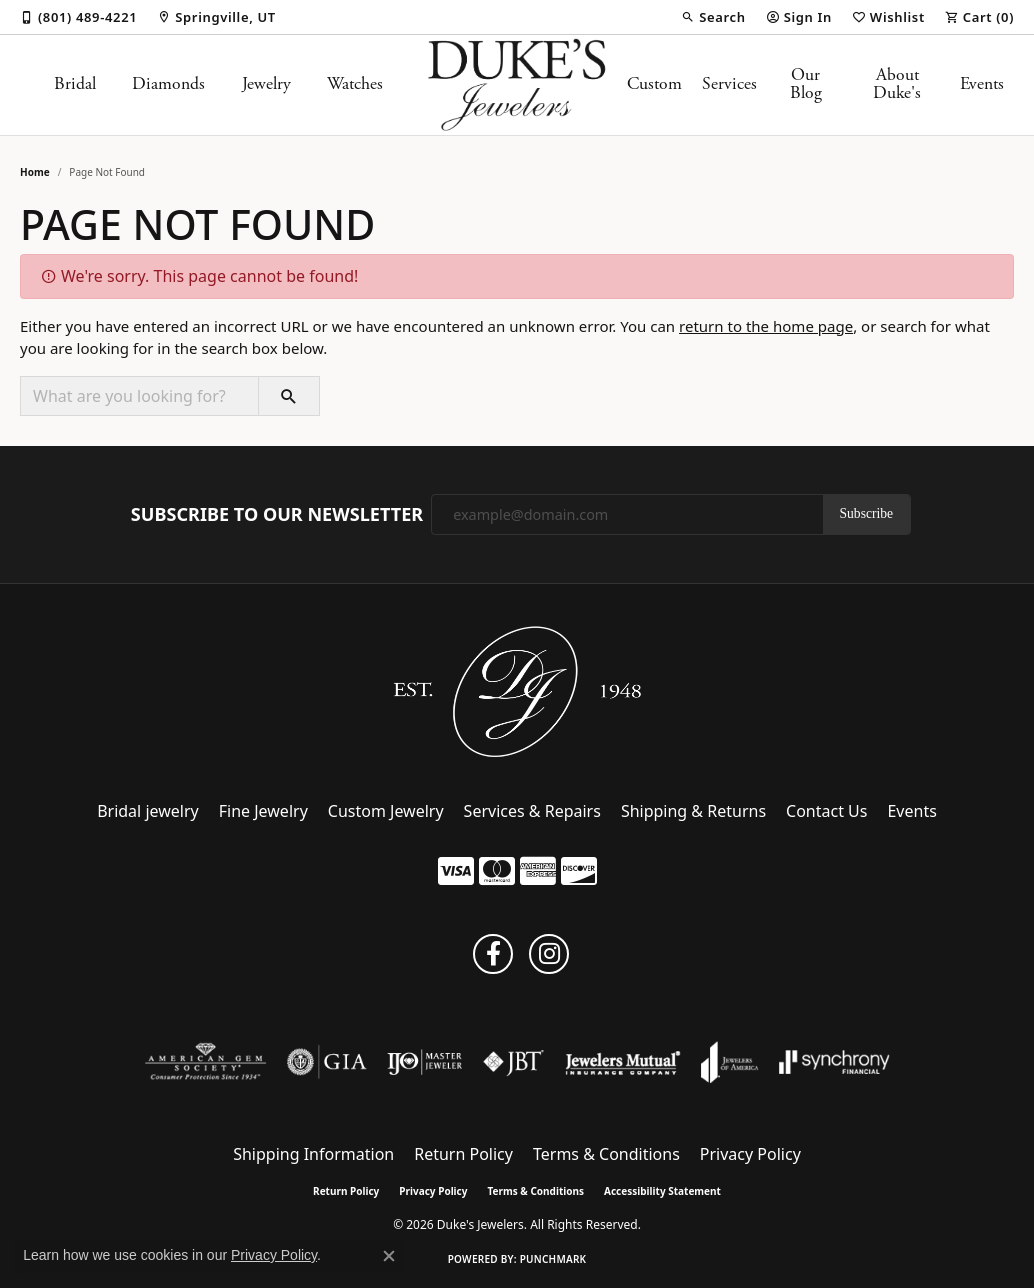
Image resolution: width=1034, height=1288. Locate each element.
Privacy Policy (750, 1154)
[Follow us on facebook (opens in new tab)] (493, 954)
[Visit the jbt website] (514, 1062)
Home (35, 172)
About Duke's (897, 84)
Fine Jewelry (263, 811)
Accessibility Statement (662, 1191)
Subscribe (867, 513)
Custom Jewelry (386, 811)
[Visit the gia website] (327, 1062)
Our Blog (806, 84)
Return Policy (463, 1154)
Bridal (75, 84)
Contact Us (826, 811)
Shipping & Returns (693, 811)
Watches (355, 84)
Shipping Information (313, 1154)
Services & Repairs (532, 811)
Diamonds (168, 84)
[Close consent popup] (389, 1256)
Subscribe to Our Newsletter (277, 515)
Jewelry (266, 84)
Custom (654, 84)
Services (729, 84)
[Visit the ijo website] (424, 1062)
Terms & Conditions (606, 1154)
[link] (78, 17)
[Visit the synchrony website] (834, 1062)
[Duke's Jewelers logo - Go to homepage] (517, 85)
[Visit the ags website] (205, 1062)
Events (982, 84)
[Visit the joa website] (730, 1062)
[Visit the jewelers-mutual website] (622, 1062)
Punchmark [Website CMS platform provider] (553, 1259)
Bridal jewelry (148, 811)
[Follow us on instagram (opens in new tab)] (549, 954)
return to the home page (766, 326)
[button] (713, 17)
